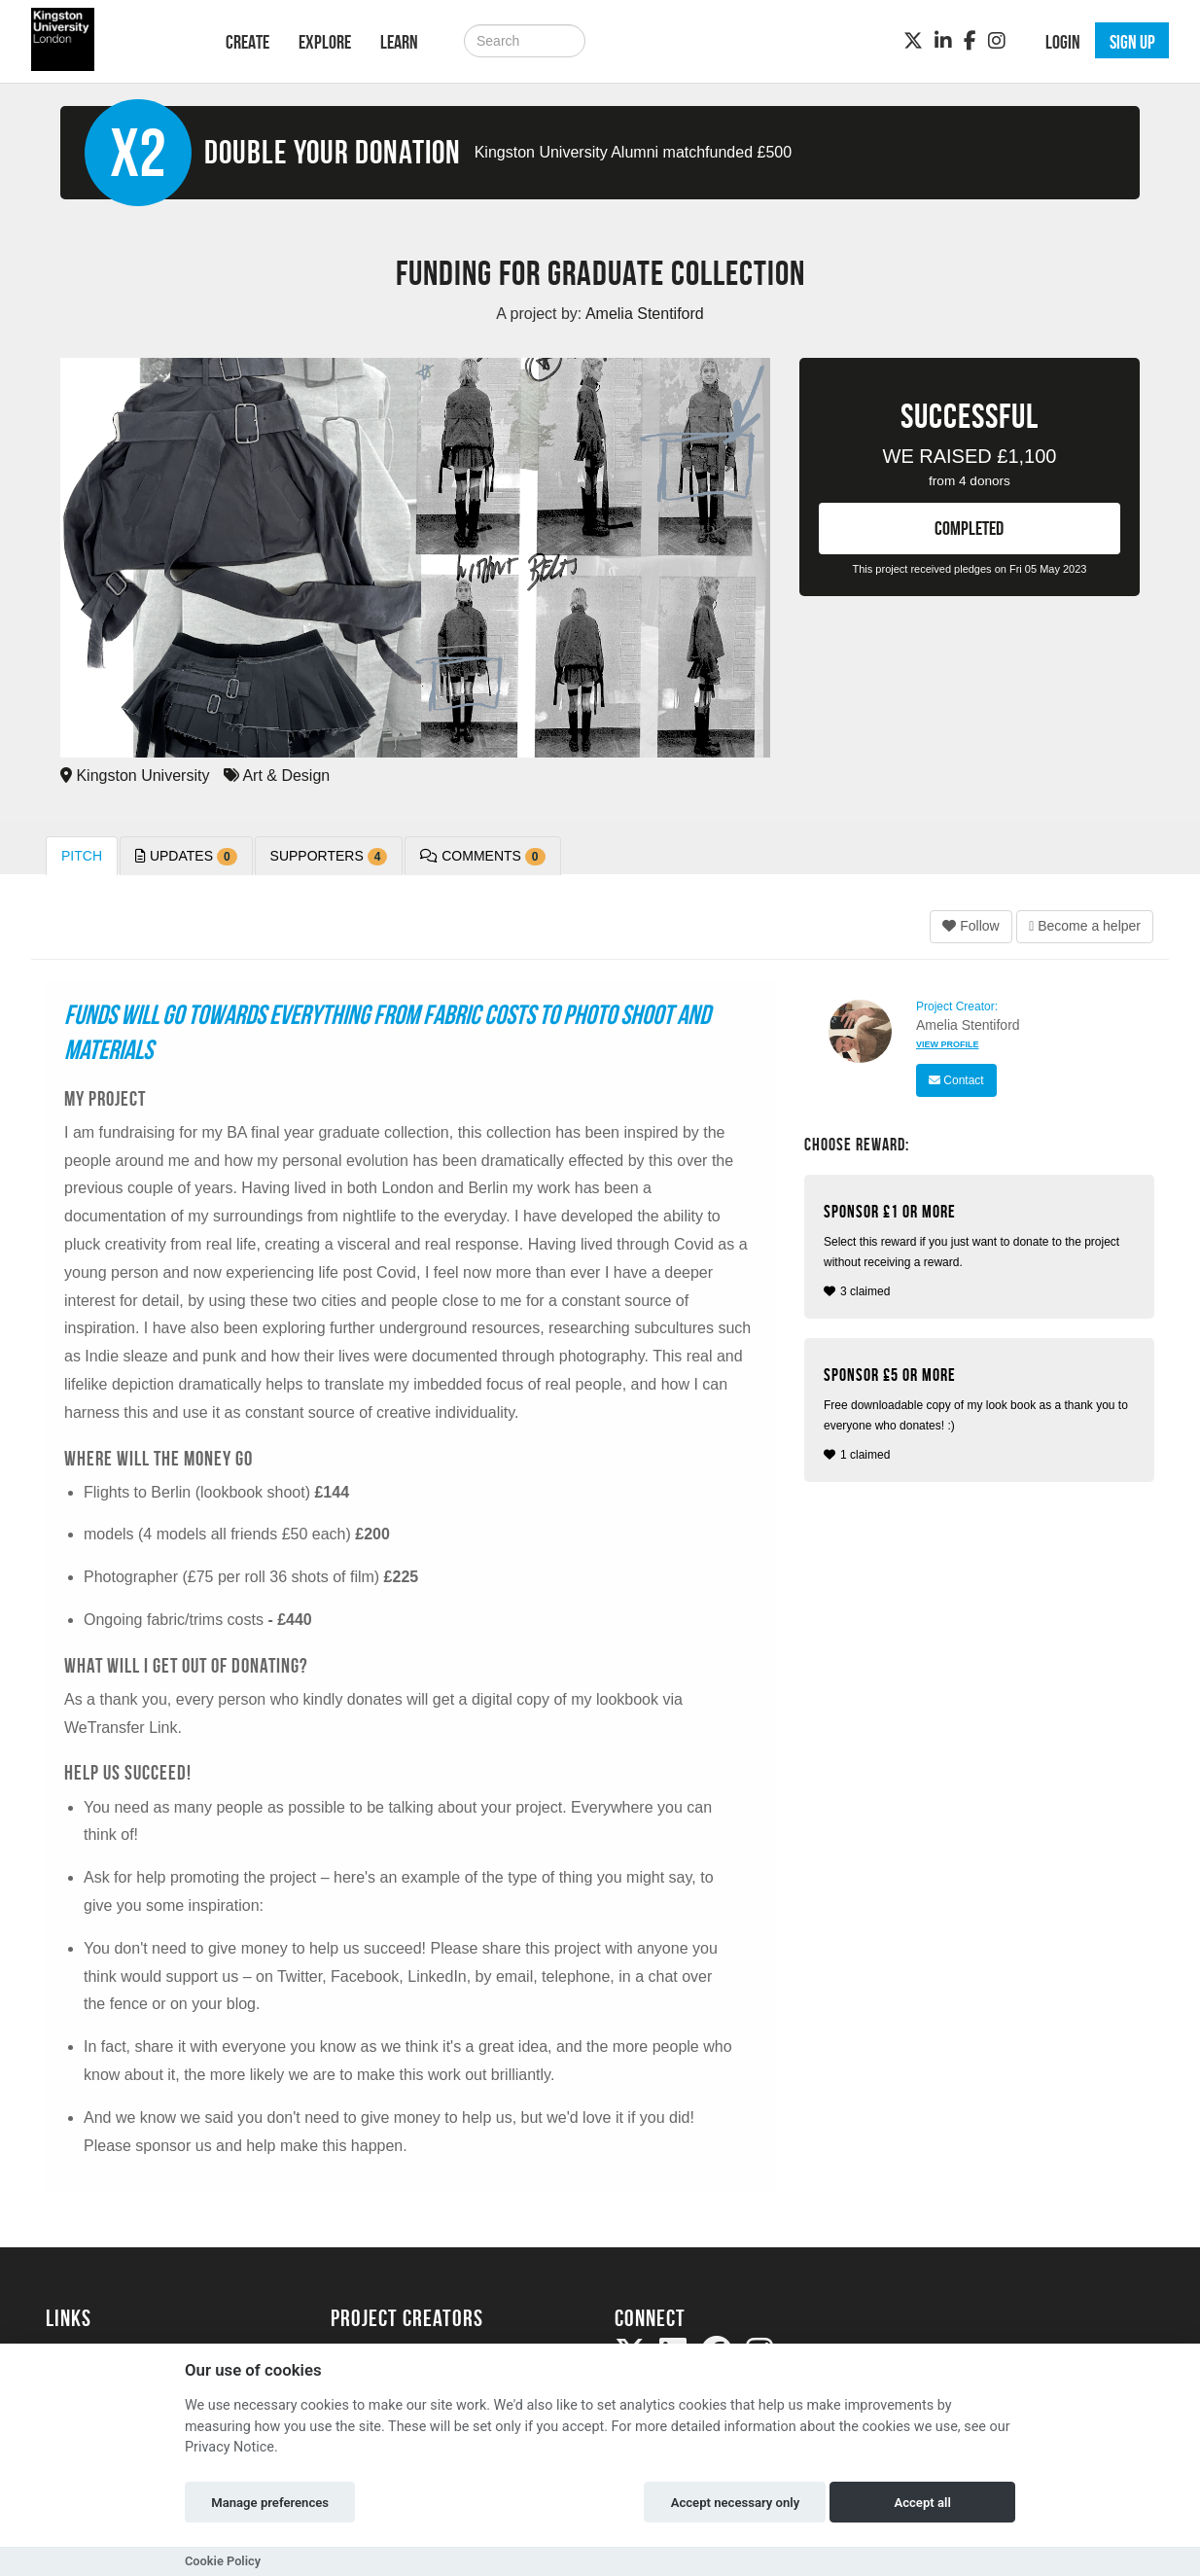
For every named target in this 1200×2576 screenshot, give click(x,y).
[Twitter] (913, 41)
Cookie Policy (223, 2561)
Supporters (329, 856)
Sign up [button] (1132, 42)
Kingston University (134, 775)
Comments (482, 856)
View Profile (947, 1044)
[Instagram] (996, 41)
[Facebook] (970, 41)
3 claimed (982, 1250)
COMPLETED (969, 528)
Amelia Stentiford (968, 1025)
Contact (956, 1080)
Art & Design (277, 775)
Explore (325, 42)
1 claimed (982, 1413)
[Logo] (110, 39)
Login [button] (1062, 42)
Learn (399, 42)
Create (247, 42)
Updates (186, 856)
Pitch (81, 856)
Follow (970, 926)
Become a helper (1085, 926)
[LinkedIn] (943, 41)
